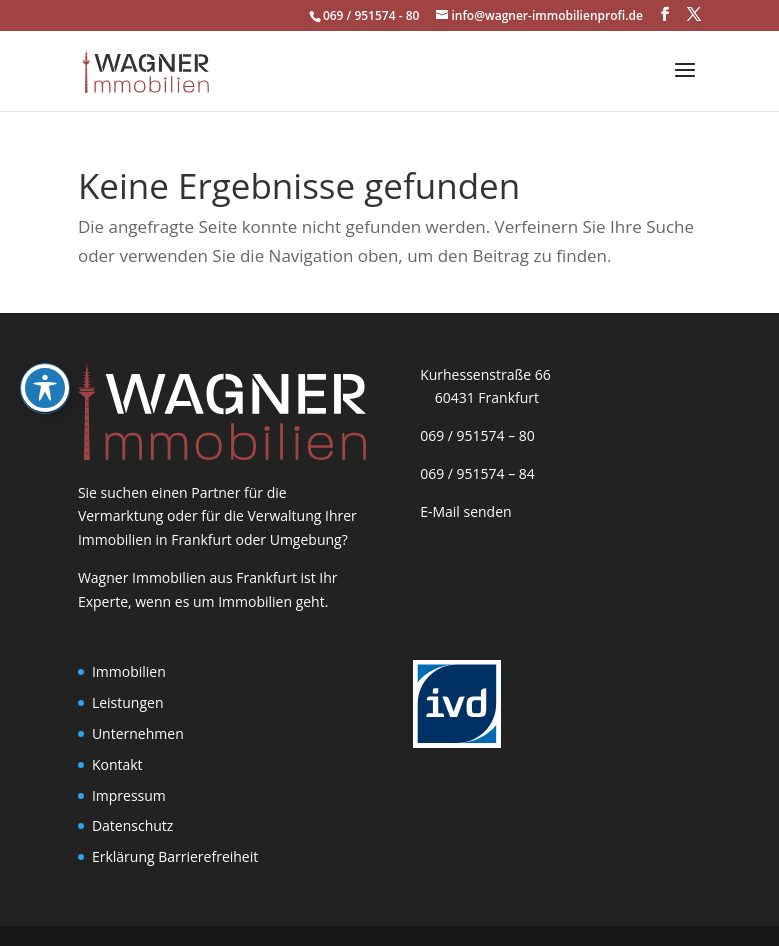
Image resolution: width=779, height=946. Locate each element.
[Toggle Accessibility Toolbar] (45, 335)
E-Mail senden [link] (466, 511)
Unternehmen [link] (138, 733)
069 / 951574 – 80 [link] (474, 435)
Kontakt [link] (117, 764)
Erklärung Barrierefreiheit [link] (175, 856)
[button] (665, 14)
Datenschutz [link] (132, 825)
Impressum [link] (129, 795)
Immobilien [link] (129, 671)
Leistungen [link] (128, 702)
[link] (145, 69)
